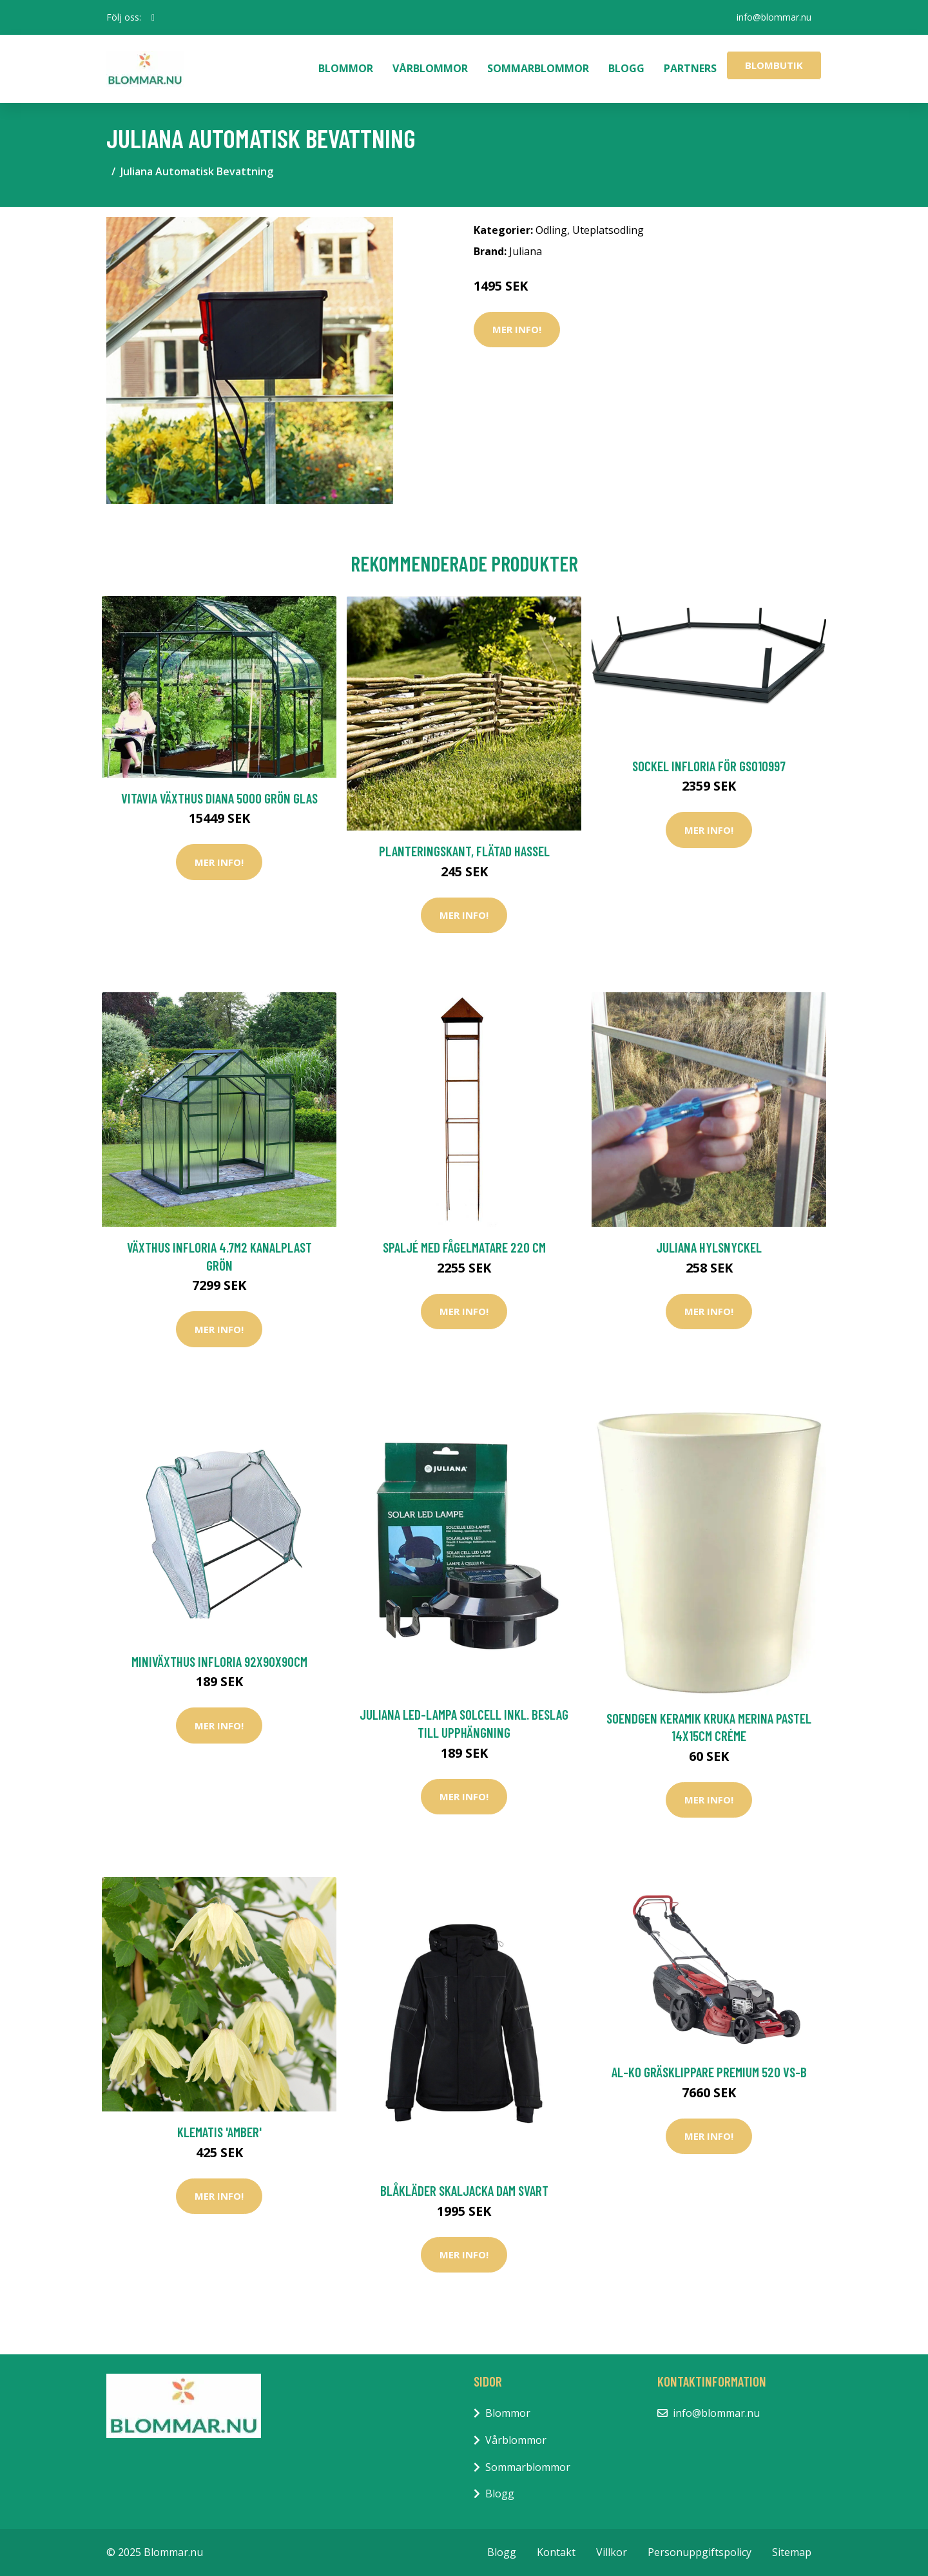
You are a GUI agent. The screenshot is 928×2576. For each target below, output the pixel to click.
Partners (690, 68)
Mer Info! (516, 329)
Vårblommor (430, 68)
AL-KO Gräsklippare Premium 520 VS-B (709, 2072)
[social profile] (153, 17)
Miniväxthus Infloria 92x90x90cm (219, 1661)
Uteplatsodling (608, 230)
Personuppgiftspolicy (699, 2552)
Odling (551, 230)
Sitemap (791, 2552)
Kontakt (556, 2552)
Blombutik (774, 65)
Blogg (626, 68)
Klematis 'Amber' (219, 2132)
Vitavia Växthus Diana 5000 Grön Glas (219, 798)
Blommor (345, 68)
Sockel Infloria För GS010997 (709, 766)
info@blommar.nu (774, 17)
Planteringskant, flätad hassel (464, 851)
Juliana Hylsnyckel (709, 1247)
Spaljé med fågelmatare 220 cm (464, 1247)
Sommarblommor (538, 68)
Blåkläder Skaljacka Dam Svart (464, 2190)
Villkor (611, 2552)
